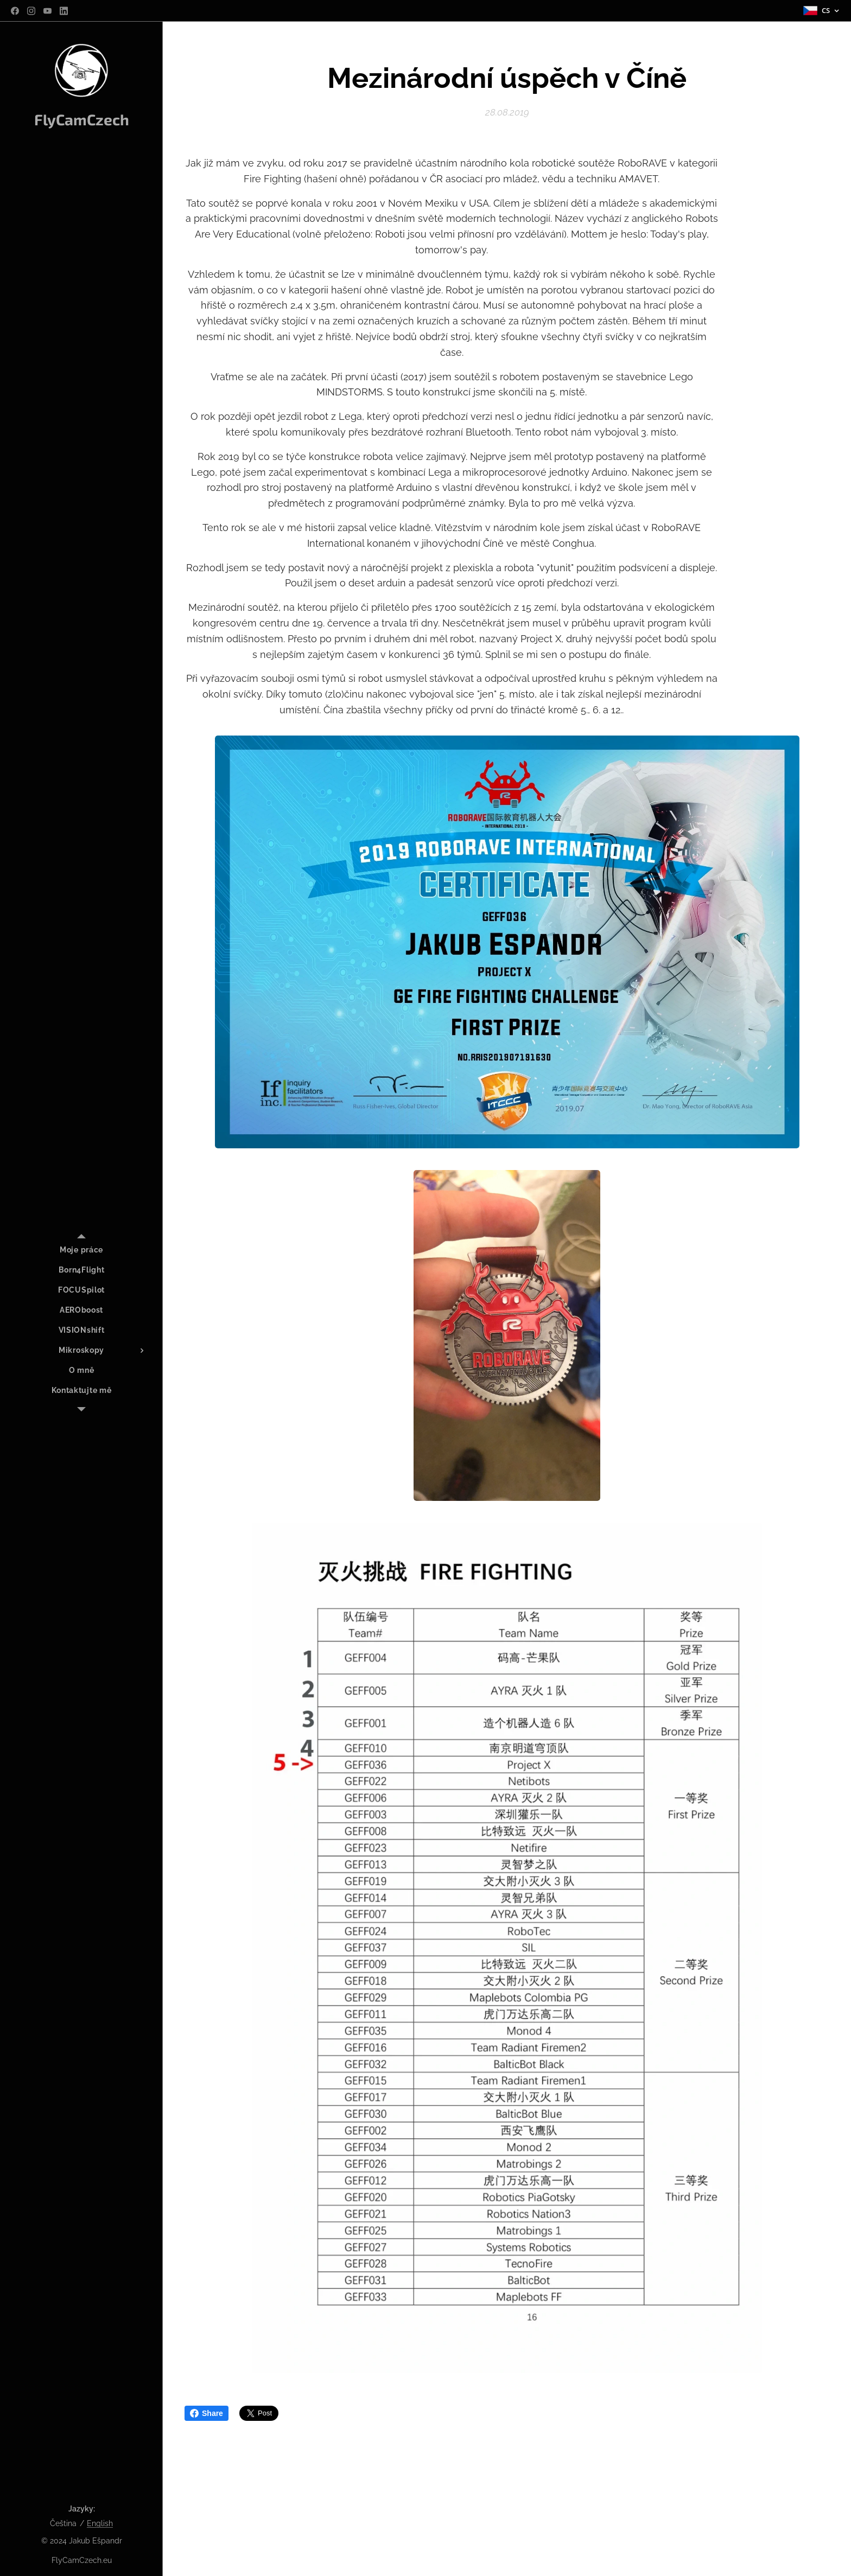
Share (206, 2413)
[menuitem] (81, 1250)
